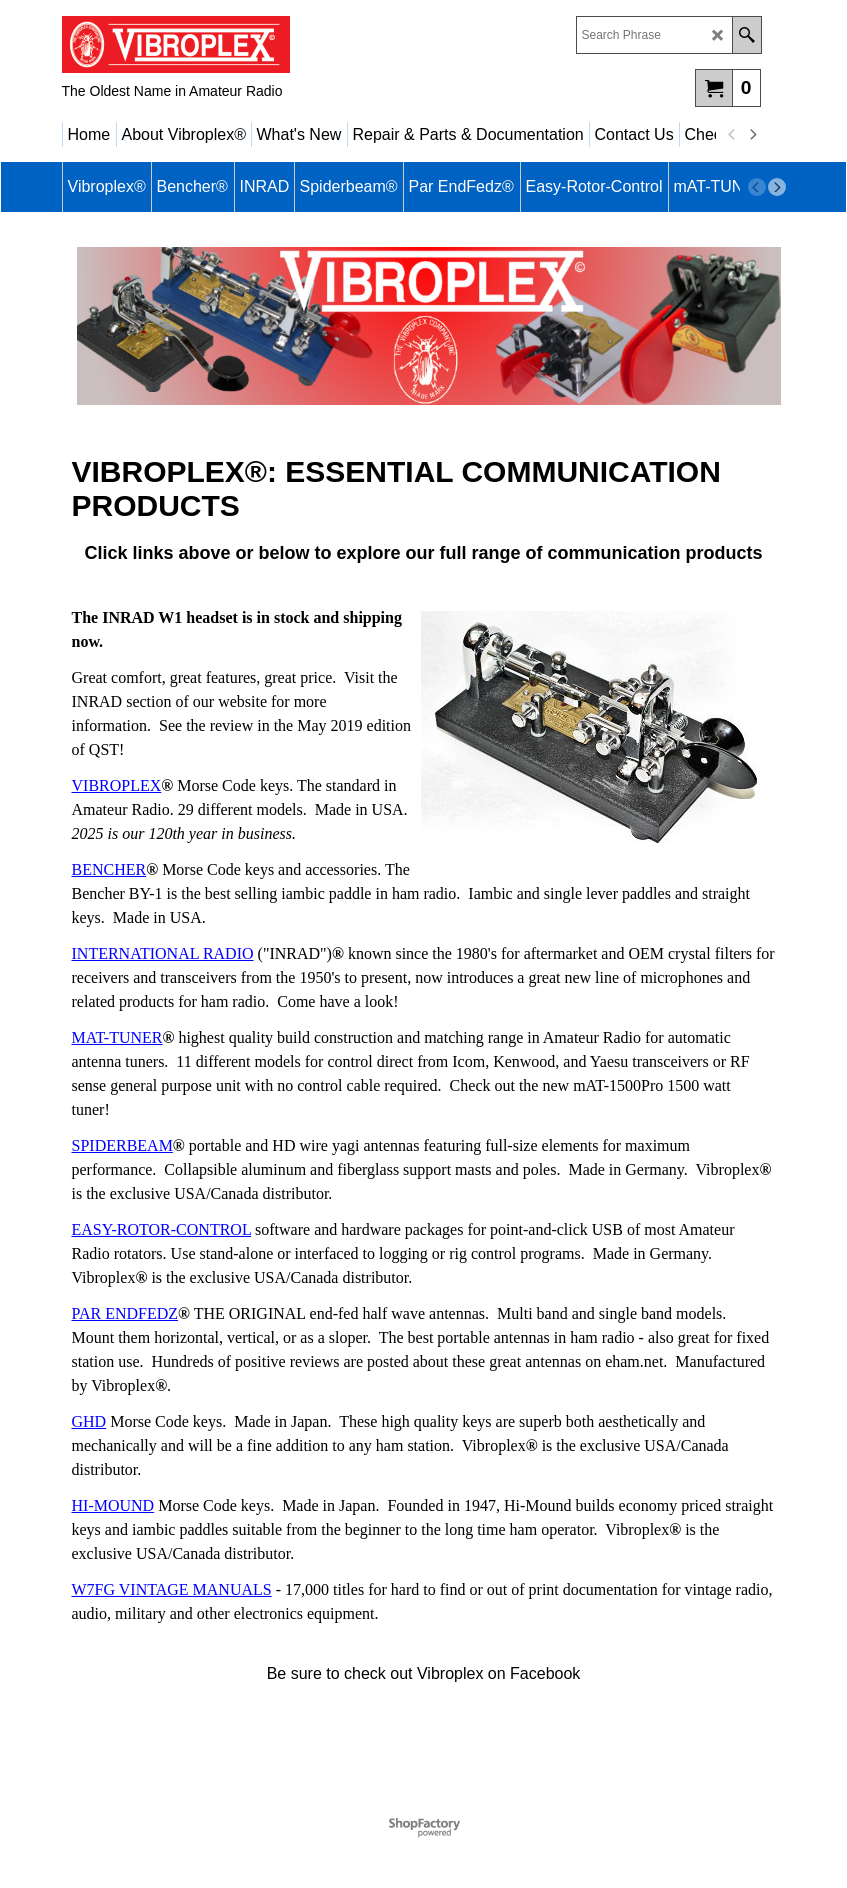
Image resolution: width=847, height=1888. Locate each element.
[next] (753, 135)
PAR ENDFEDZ (125, 1313)
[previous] (733, 135)
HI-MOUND (113, 1505)
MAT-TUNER (117, 1037)
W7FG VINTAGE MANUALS (172, 1589)
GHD (89, 1421)
